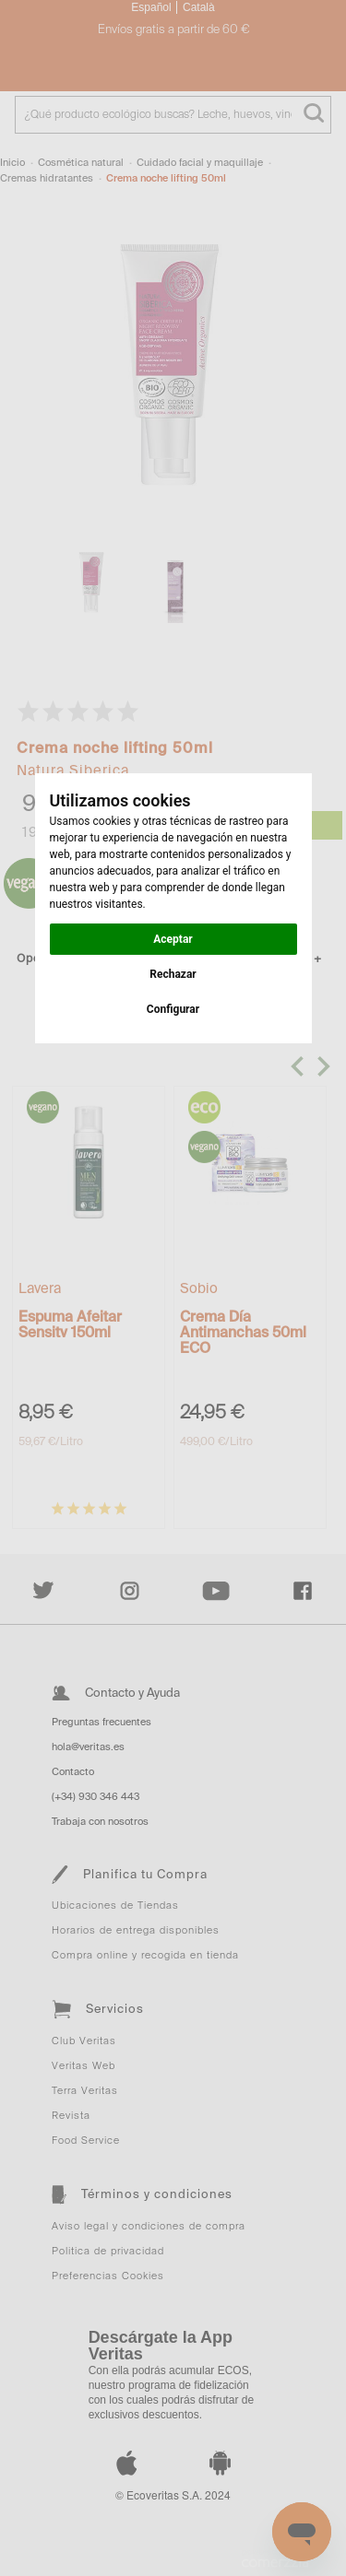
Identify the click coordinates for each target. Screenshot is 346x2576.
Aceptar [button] (172, 939)
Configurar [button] (173, 1009)
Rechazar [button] (172, 974)
